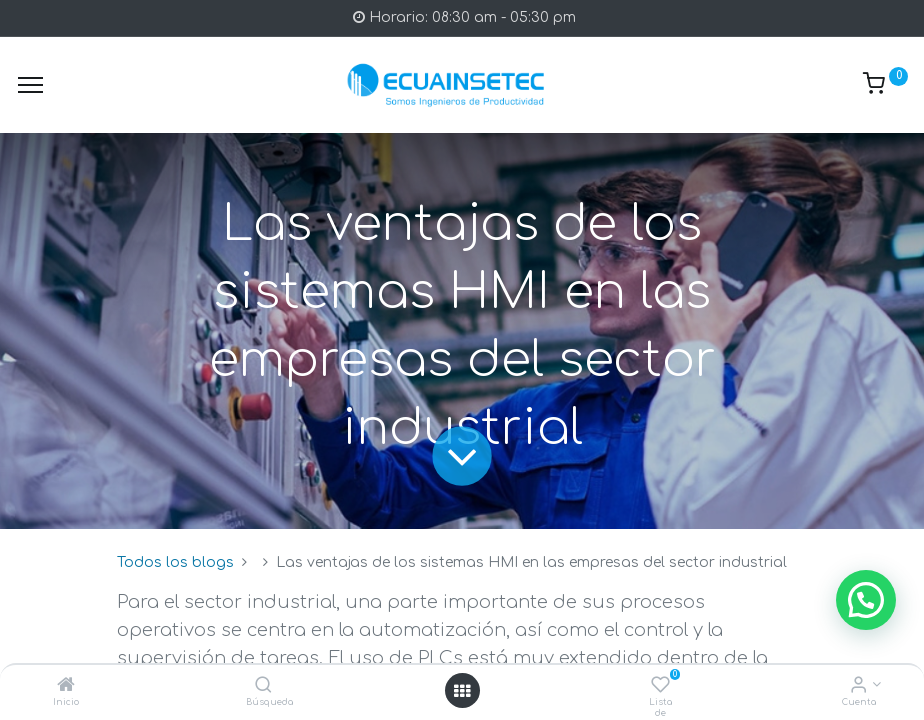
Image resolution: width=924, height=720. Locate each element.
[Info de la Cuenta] (858, 686)
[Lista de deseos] (660, 686)
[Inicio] (66, 686)
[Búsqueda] (263, 686)
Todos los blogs (175, 562)
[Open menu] (462, 691)
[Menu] (30, 85)
